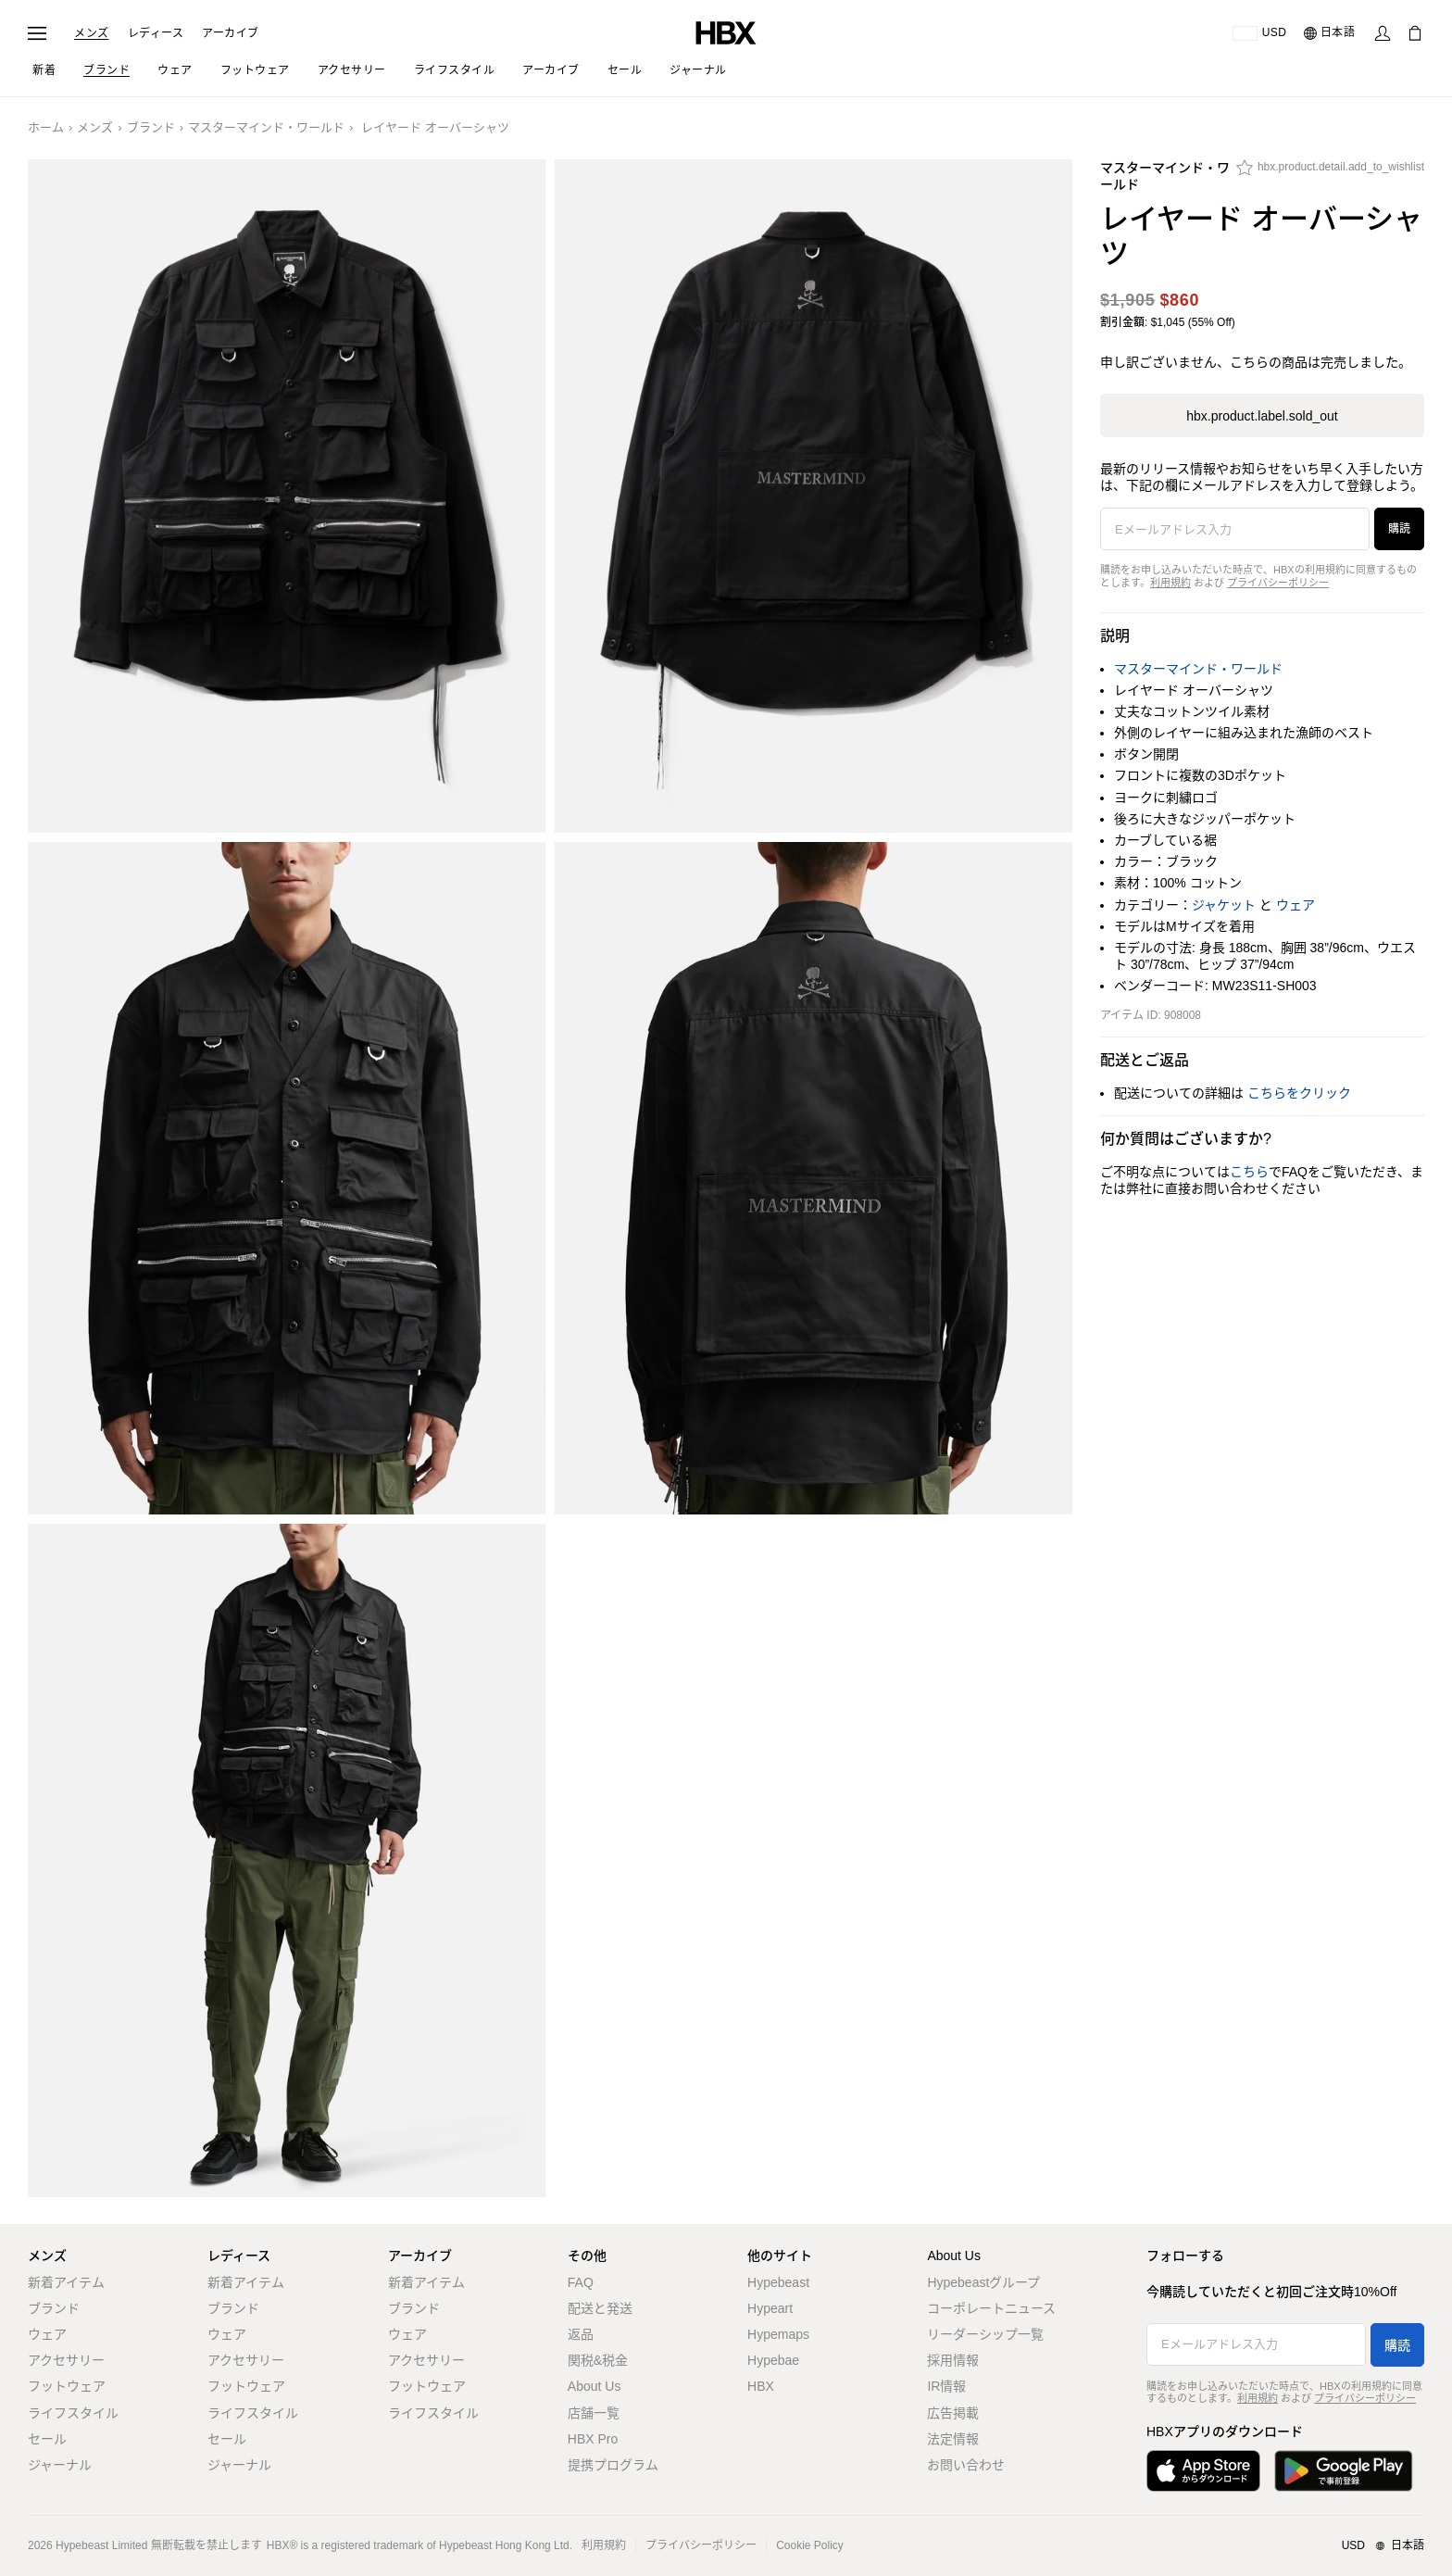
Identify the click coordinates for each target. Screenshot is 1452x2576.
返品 (581, 2334)
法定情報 (953, 2438)
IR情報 (946, 2386)
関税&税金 (598, 2360)
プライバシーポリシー (1278, 582)
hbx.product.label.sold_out (1261, 415)
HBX (760, 2386)
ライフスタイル (73, 2413)
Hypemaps (778, 2334)
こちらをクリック (1299, 1093)
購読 (1399, 528)
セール (47, 2438)
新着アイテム (66, 2282)
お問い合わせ (966, 2464)
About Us (594, 2386)
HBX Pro (593, 2438)
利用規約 (1170, 582)
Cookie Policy (810, 2545)
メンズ (91, 33)
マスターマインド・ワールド (266, 127)
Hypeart (770, 2308)
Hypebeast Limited (101, 2545)
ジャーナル (60, 2464)
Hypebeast (778, 2282)
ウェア (1295, 905)
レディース (156, 33)
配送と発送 (600, 2308)
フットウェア (67, 2386)
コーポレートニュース (991, 2308)
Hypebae (773, 2360)
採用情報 (953, 2360)
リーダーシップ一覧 (985, 2334)
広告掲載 (953, 2413)
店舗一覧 (594, 2413)
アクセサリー (66, 2360)
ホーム (46, 127)
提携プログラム (613, 2464)
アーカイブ (230, 33)
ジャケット (1224, 905)
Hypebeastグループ (983, 2282)
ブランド (151, 127)
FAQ (581, 2282)
